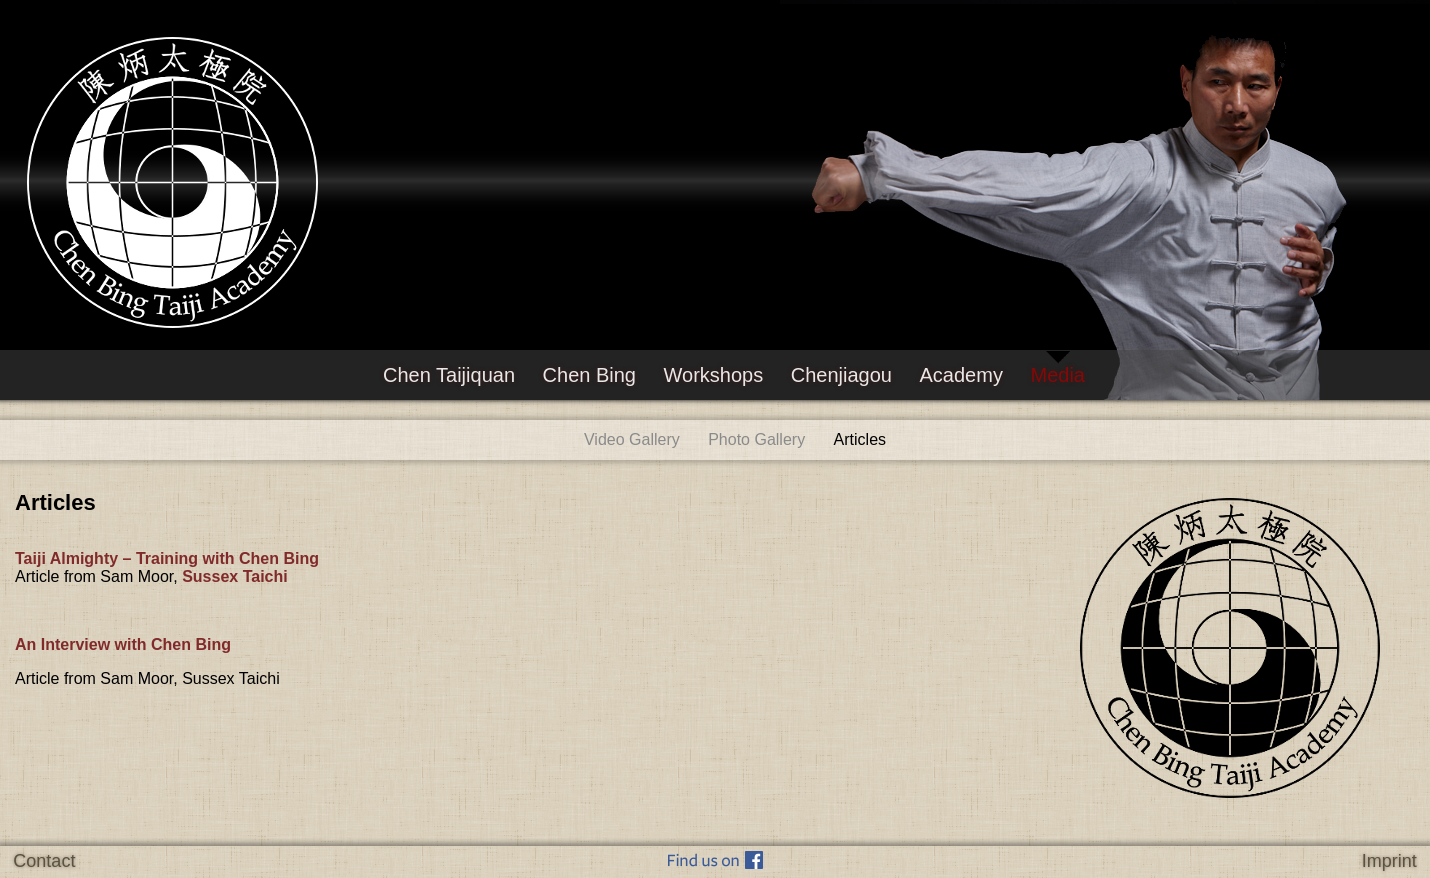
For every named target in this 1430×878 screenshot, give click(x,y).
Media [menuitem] (1057, 375)
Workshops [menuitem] (714, 375)
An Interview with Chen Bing (127, 644)
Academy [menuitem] (961, 375)
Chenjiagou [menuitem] (841, 375)
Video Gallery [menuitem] (632, 439)
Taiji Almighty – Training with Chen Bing (169, 558)
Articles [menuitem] (860, 439)
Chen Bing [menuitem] (589, 375)
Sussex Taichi (235, 576)
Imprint (1389, 861)
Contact (44, 861)
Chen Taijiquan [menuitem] (449, 375)
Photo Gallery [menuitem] (756, 439)
